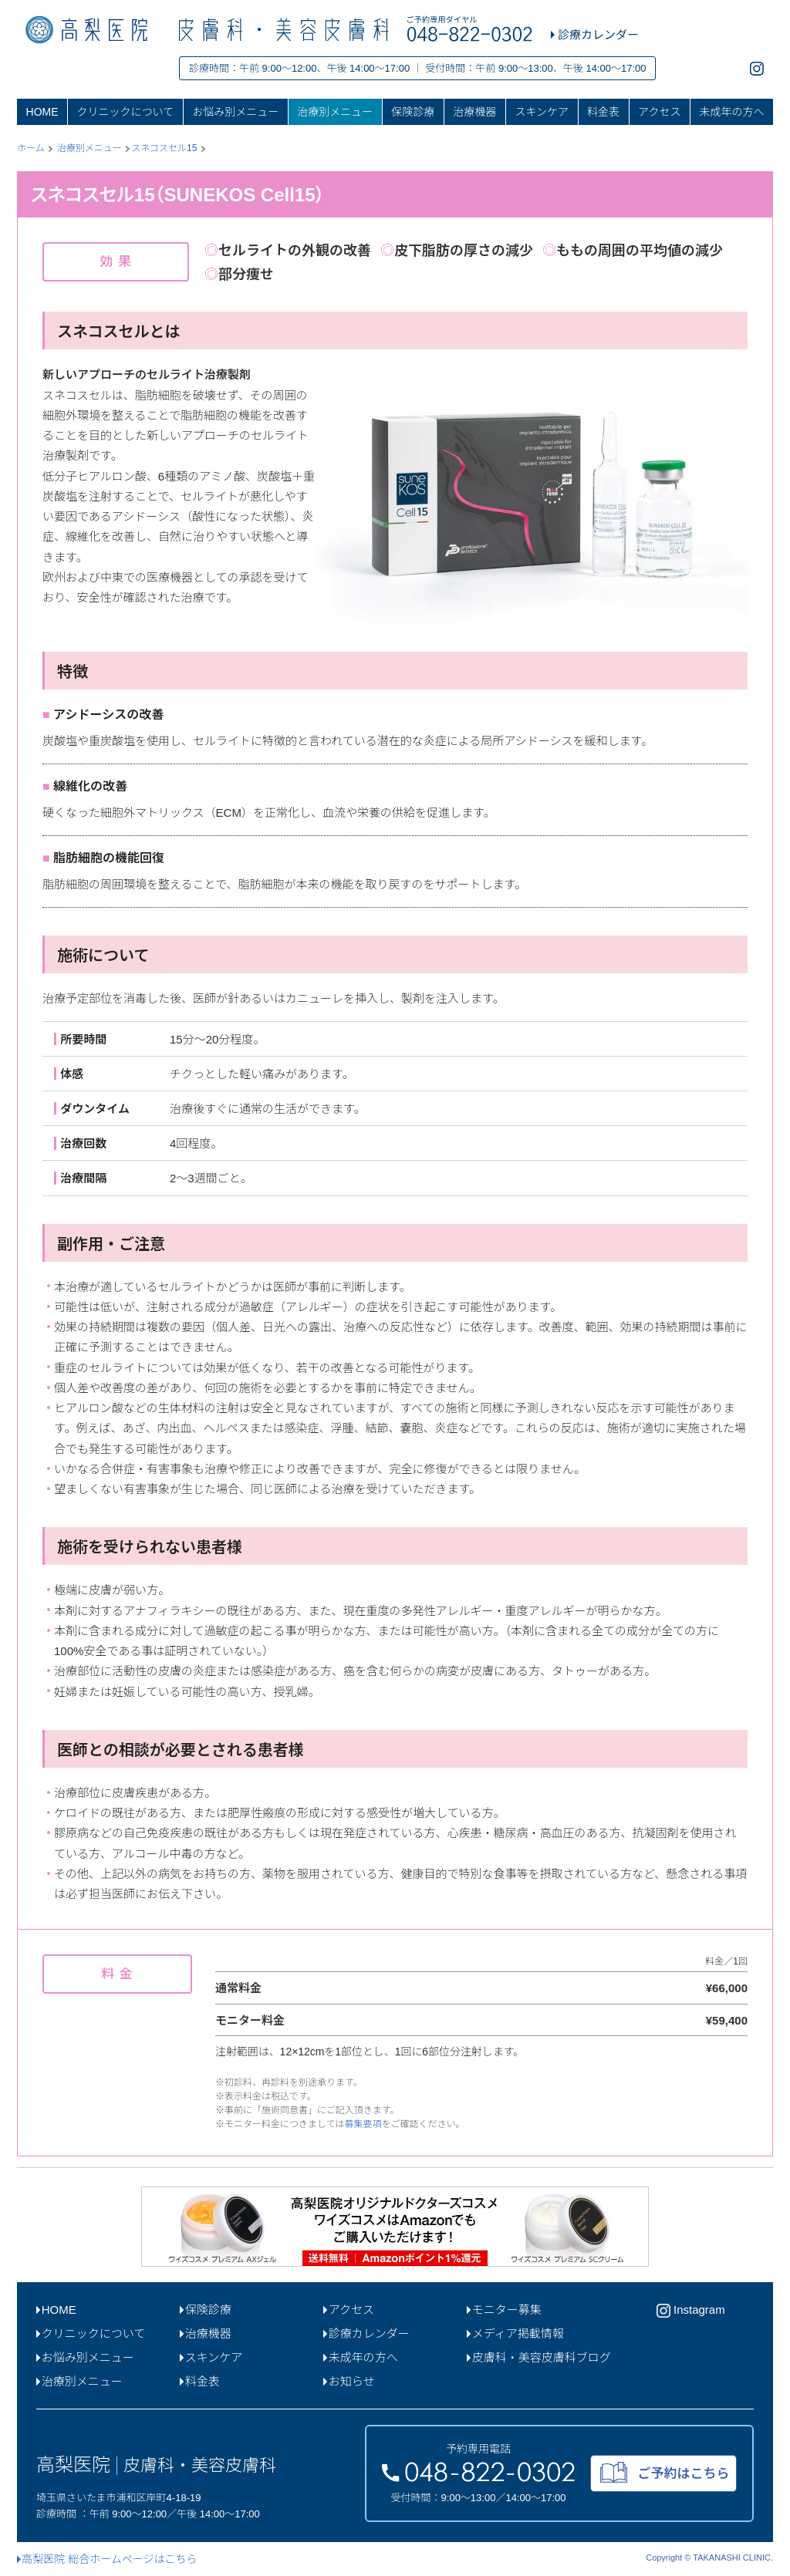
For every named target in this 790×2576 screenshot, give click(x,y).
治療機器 (474, 112)
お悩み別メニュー (235, 112)
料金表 (603, 112)
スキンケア (542, 112)
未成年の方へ (731, 112)
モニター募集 (504, 2309)
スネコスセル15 (164, 148)
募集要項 (362, 2124)
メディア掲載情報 (515, 2333)
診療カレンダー (366, 2333)
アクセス (659, 112)
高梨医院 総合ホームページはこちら (107, 2559)
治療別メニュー (335, 112)
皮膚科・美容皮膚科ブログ (539, 2357)
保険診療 (412, 112)
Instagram (691, 2311)
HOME (42, 112)
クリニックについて (125, 112)
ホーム (31, 148)
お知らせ (348, 2381)
